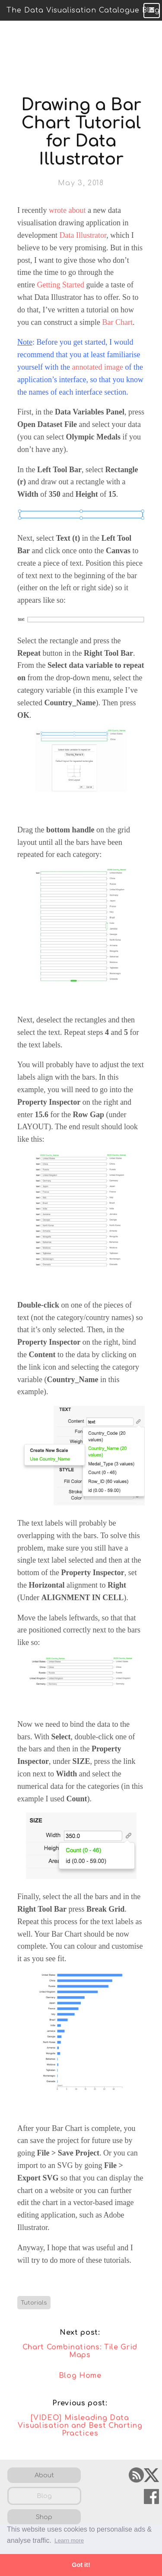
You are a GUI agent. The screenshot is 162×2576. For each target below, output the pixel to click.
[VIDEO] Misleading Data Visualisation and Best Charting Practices (80, 2425)
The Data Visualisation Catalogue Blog (83, 10)
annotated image (97, 367)
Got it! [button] (81, 2564)
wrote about (67, 210)
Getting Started (60, 284)
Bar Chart (117, 322)
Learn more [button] (69, 2540)
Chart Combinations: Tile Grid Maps (79, 2351)
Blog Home (80, 2376)
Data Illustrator (82, 235)
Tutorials (34, 2302)
